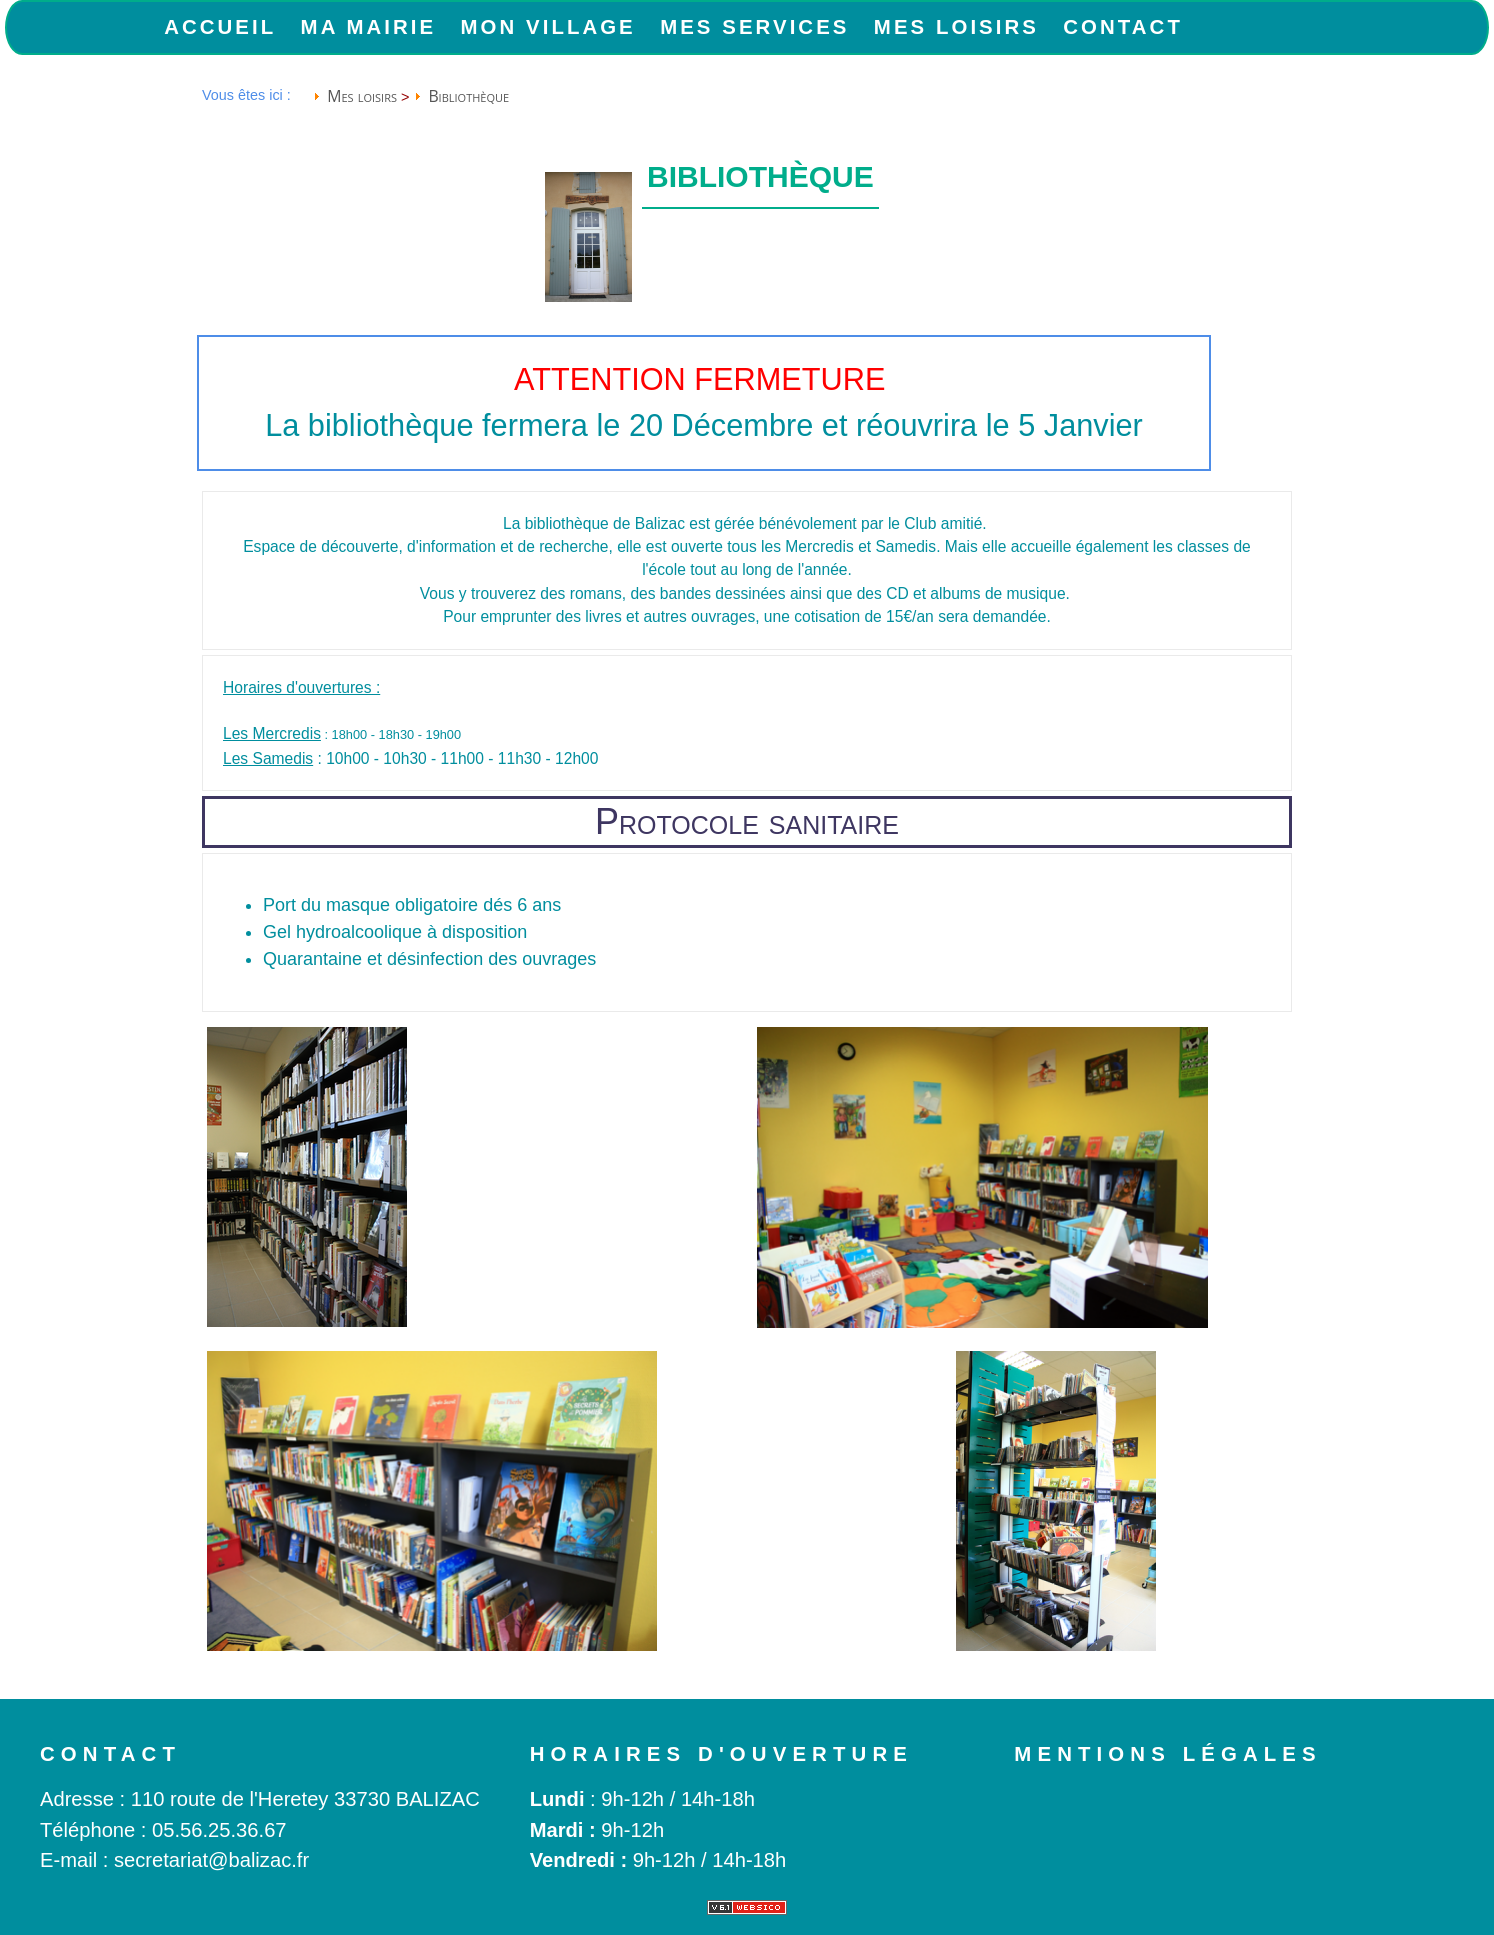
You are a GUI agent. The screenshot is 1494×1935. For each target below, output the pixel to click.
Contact (1123, 27)
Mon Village (548, 27)
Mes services (754, 27)
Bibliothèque (468, 96)
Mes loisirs (956, 27)
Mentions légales (1168, 1754)
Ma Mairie (369, 27)
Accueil (220, 27)
